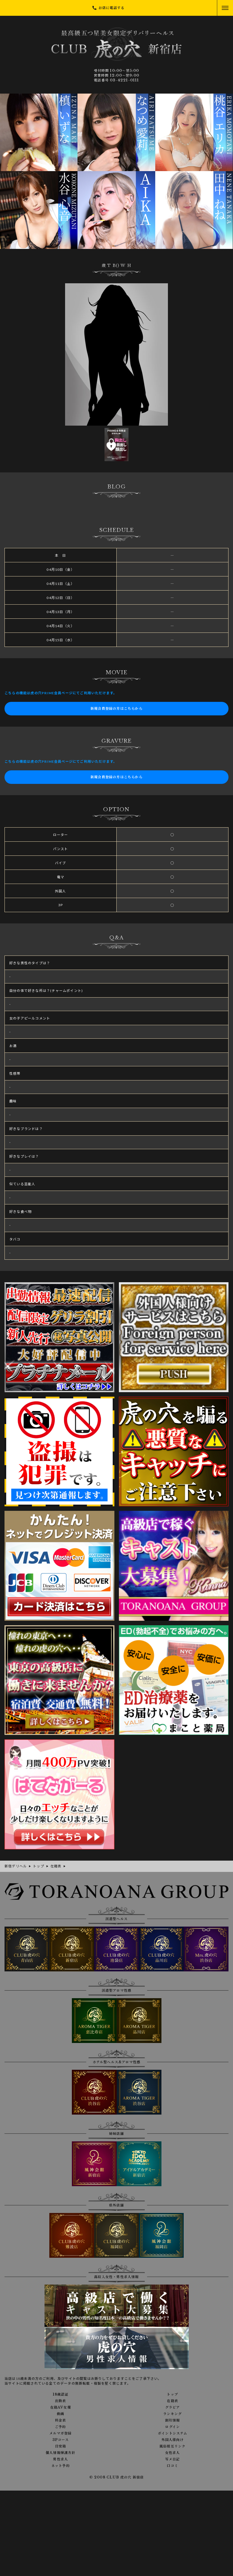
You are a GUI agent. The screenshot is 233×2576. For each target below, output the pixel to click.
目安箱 (60, 2446)
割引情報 (172, 2420)
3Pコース (60, 2440)
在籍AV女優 (60, 2407)
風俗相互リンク (172, 2446)
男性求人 (60, 2459)
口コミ (172, 2465)
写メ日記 (172, 2459)
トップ (172, 2394)
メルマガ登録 (60, 2433)
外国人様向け (172, 2440)
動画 (60, 2414)
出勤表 (60, 2401)
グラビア (172, 2407)
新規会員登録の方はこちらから (116, 708)
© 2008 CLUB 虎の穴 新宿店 (116, 2477)
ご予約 (60, 2427)
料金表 (60, 2420)
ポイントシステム (172, 2433)
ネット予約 (60, 2465)
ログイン (172, 2427)
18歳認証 (60, 2394)
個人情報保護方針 (61, 2453)
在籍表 (172, 2401)
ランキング (172, 2414)
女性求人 (172, 2453)
